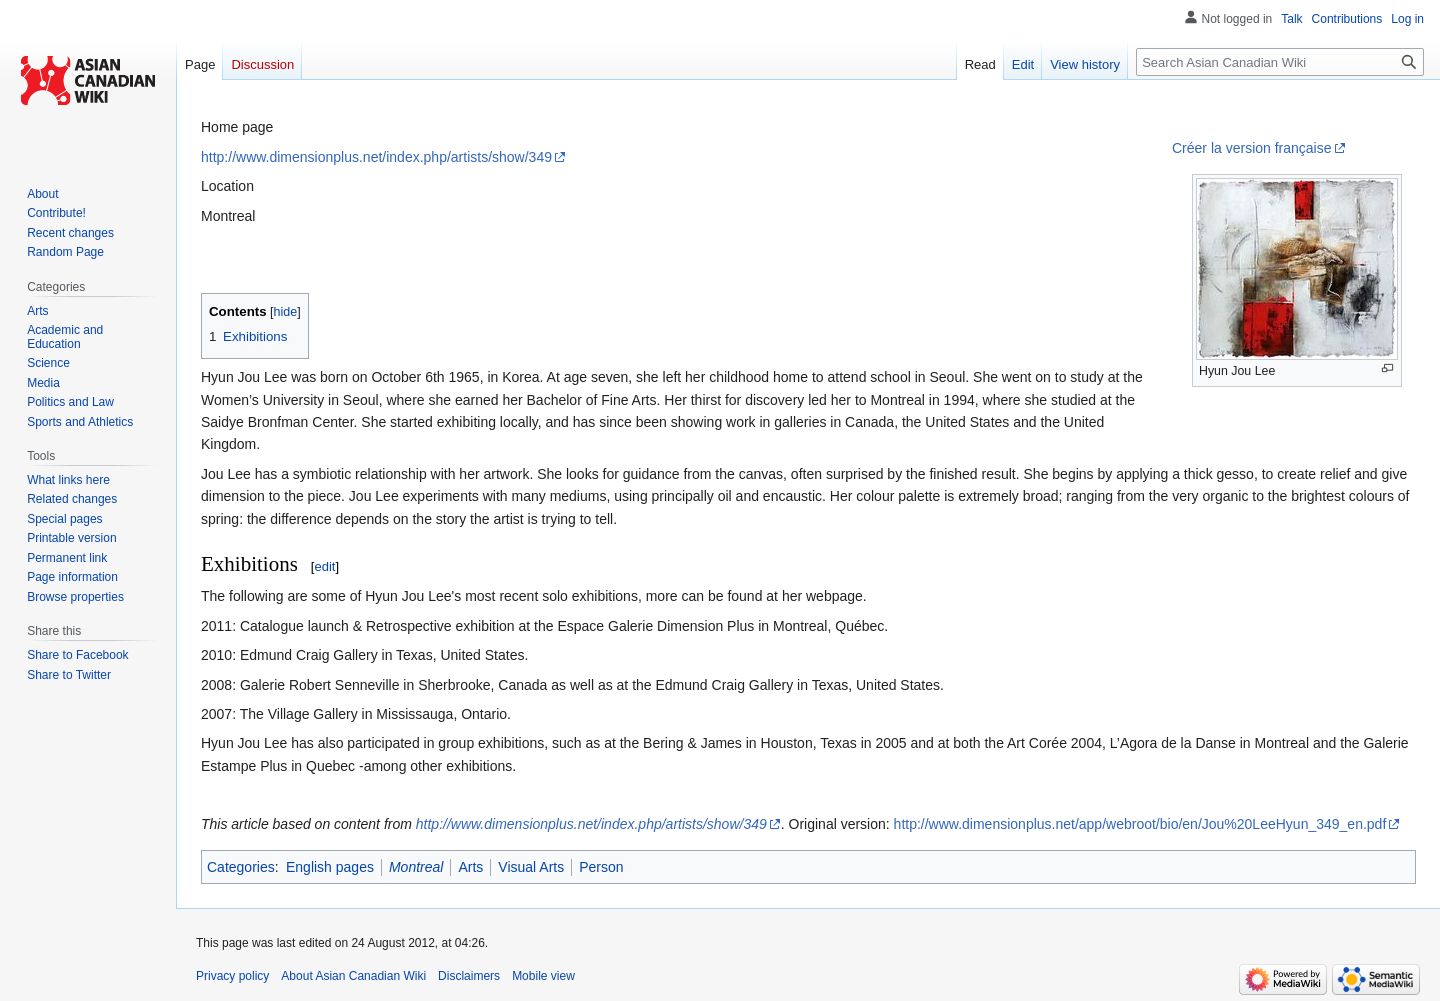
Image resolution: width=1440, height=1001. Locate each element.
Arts (470, 867)
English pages (330, 867)
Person (601, 867)
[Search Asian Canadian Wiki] (1280, 62)
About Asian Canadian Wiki (353, 976)
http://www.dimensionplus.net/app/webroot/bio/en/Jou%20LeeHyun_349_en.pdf (1140, 824)
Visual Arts (531, 867)
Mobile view (543, 976)
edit (324, 566)
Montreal (416, 867)
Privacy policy (232, 976)
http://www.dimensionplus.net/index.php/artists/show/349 (376, 157)
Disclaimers (469, 976)
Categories (241, 867)
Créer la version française (1252, 148)
